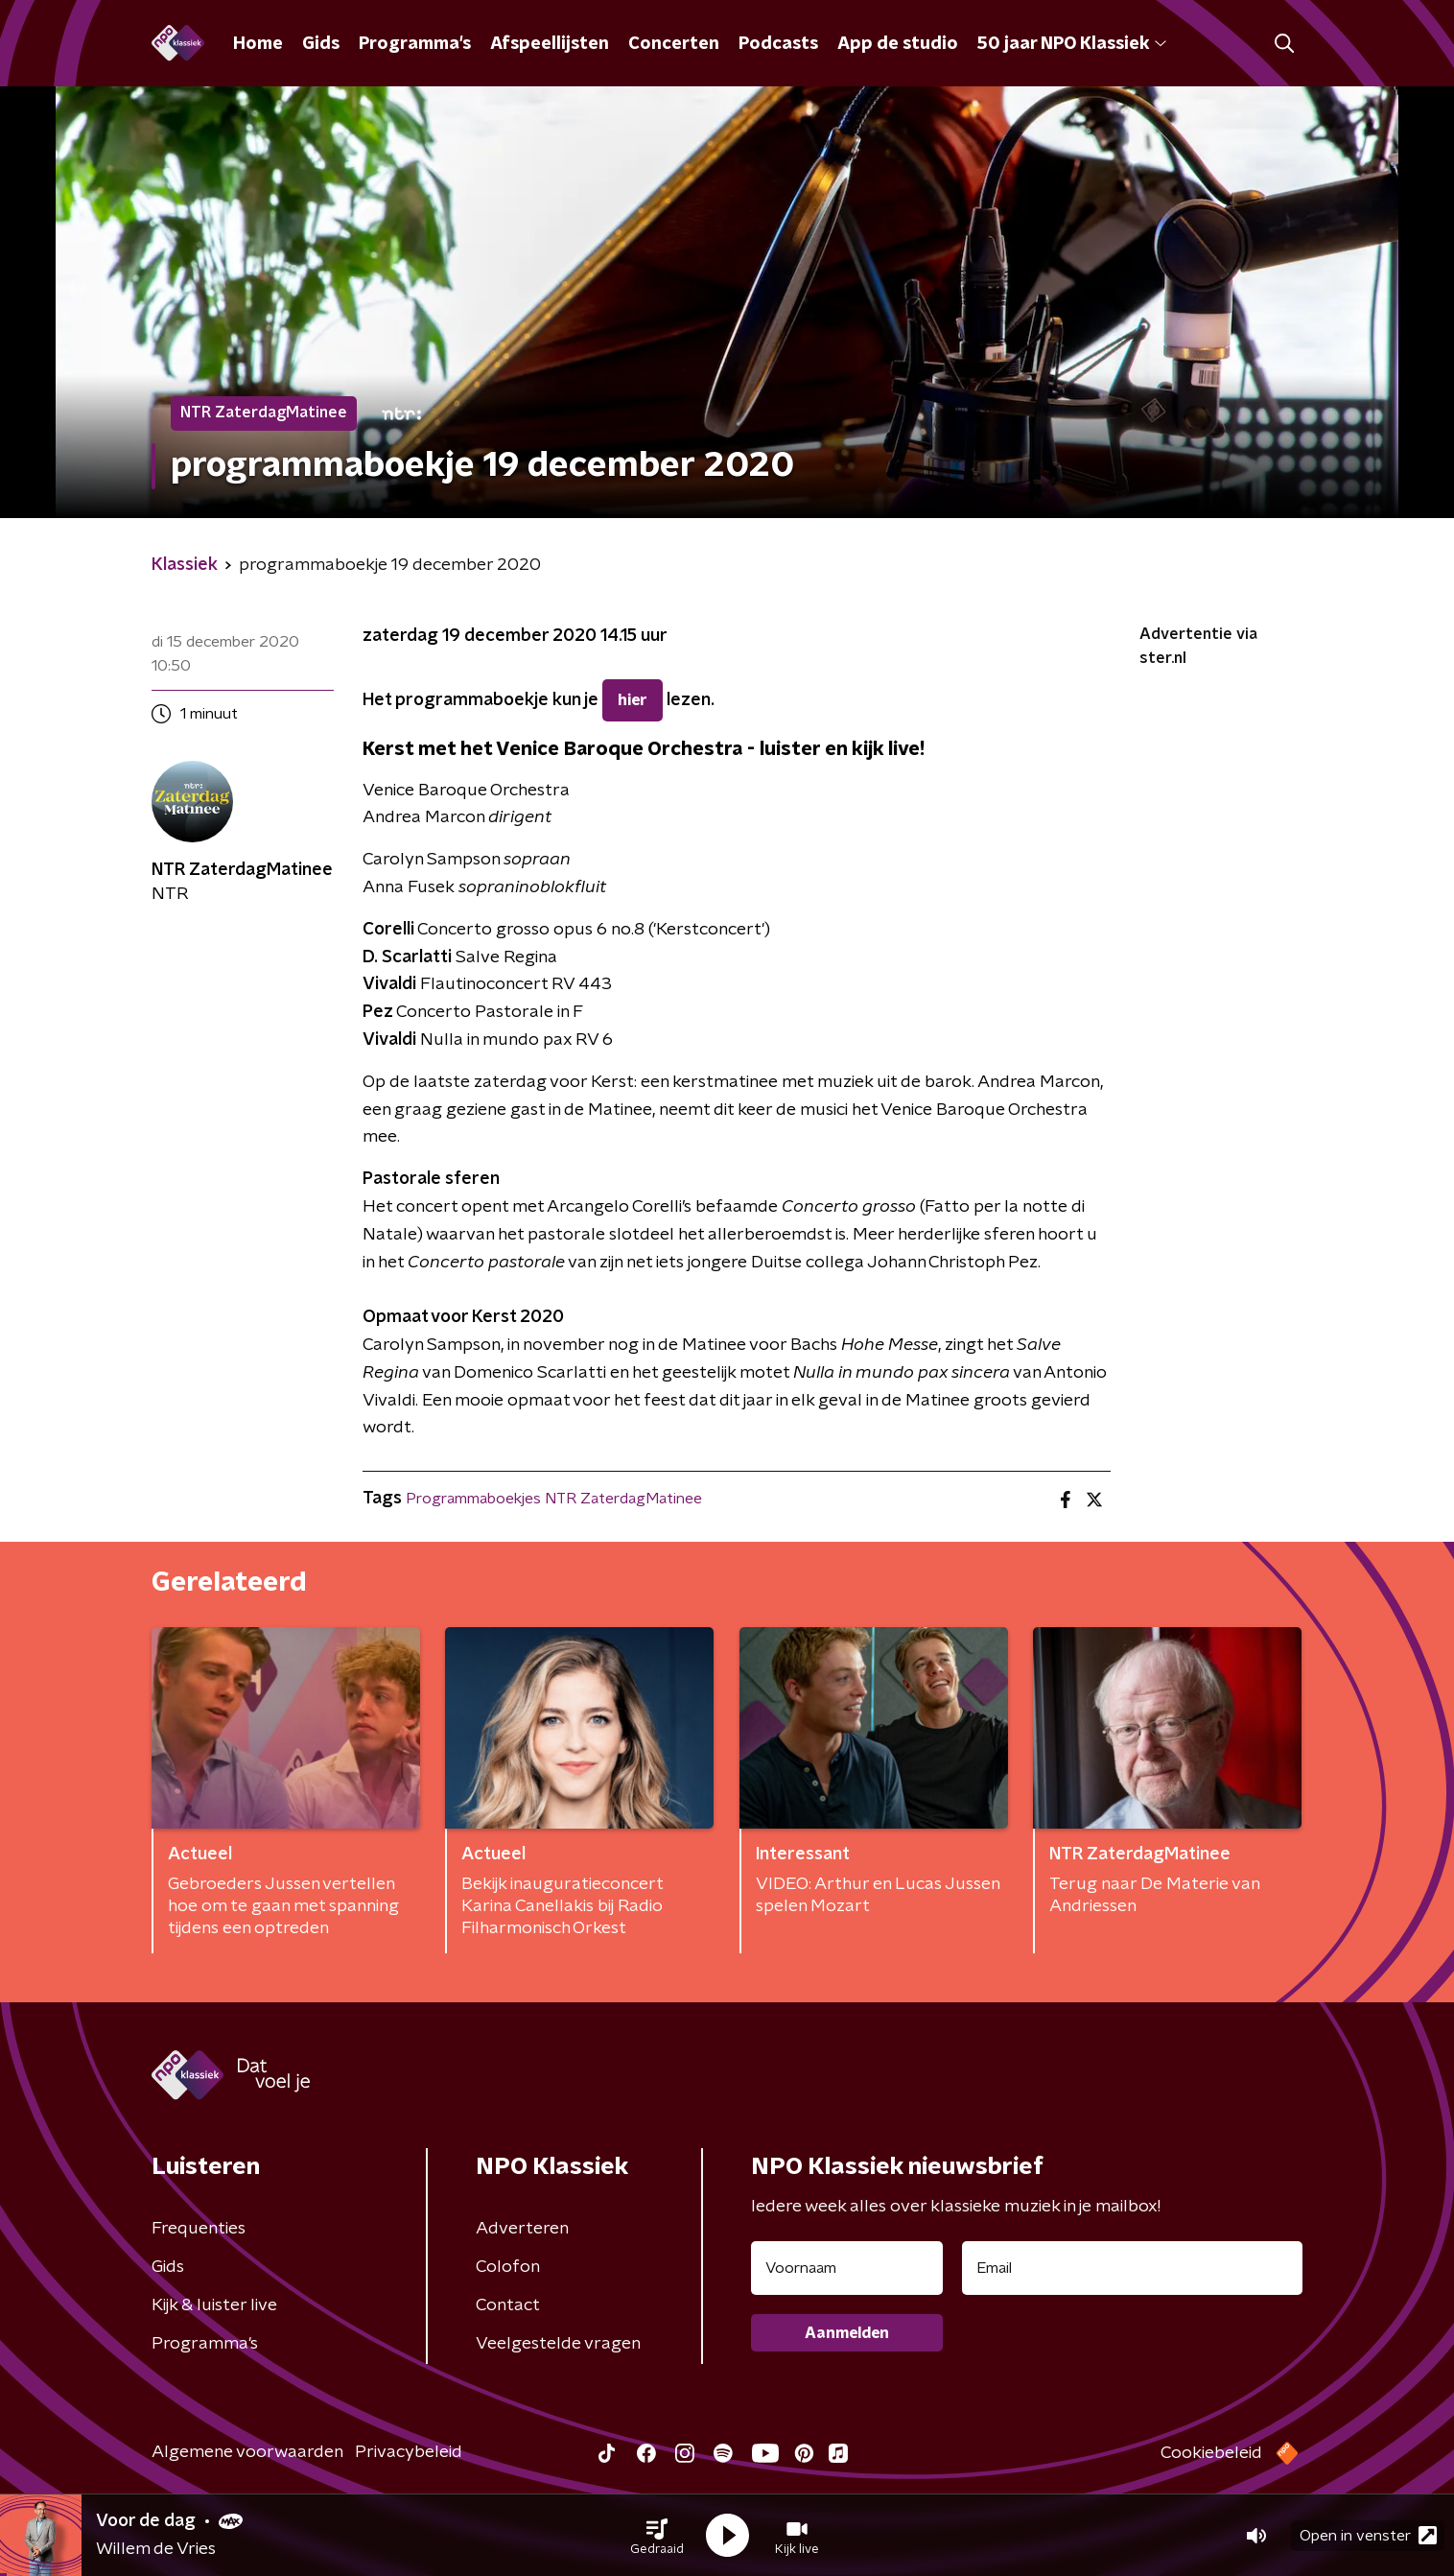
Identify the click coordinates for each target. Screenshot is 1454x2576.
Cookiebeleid (1211, 2453)
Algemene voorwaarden (247, 2452)
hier (632, 700)
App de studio (897, 44)
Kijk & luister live (214, 2305)
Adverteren (522, 2228)
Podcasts (778, 44)
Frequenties (199, 2228)
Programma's (415, 44)
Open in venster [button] (1368, 2535)
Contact (508, 2305)
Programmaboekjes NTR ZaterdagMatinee (554, 1498)
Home (258, 44)
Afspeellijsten (549, 44)
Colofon (508, 2267)
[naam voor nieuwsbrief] (847, 2268)
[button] (657, 2535)
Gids (321, 44)
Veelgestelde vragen (558, 2343)
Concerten (673, 44)
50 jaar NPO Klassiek (1071, 44)
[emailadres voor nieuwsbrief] (1132, 2268)
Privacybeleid (408, 2452)
